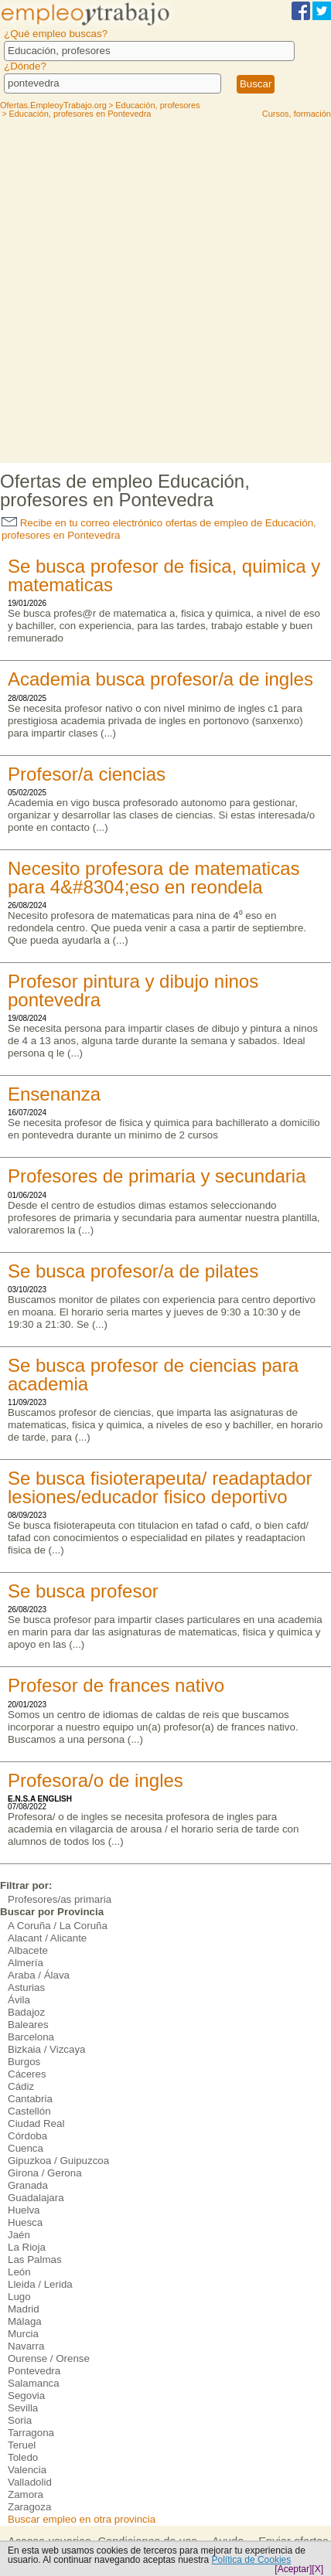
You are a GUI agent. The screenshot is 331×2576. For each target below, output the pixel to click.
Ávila (19, 2000)
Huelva (24, 2210)
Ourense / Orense (49, 2358)
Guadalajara (36, 2197)
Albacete (28, 1950)
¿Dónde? (25, 66)
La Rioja (27, 2247)
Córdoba (27, 2136)
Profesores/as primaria (59, 1899)
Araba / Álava (39, 1975)
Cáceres (27, 2074)
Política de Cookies (252, 2559)
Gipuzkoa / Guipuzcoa (58, 2160)
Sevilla (23, 2408)
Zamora (25, 2494)
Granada (28, 2185)
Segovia (26, 2395)
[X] (317, 2569)
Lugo (19, 2296)
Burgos (24, 2061)
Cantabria (30, 2099)
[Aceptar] (293, 2569)
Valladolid (30, 2482)
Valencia (27, 2470)
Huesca (25, 2222)
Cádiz (21, 2086)
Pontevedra (34, 2371)
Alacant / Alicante (47, 1938)
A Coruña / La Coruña (57, 1925)
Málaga (25, 2321)
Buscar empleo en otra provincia (81, 2519)
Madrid (23, 2309)
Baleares (28, 2024)
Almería (25, 1963)
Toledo (23, 2457)
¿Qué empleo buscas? (55, 33)
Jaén (19, 2235)
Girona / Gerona (45, 2173)
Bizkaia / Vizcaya (47, 2049)
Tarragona (31, 2432)
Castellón (29, 2111)
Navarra (26, 2346)
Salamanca (34, 2383)
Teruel (22, 2445)
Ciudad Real (36, 2123)
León (19, 2272)
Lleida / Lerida (40, 2284)
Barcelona (31, 2037)
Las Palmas (35, 2259)
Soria (20, 2420)
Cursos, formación (296, 113)
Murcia (23, 2333)
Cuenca (25, 2148)
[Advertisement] (165, 289)
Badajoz (26, 2012)
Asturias (26, 1987)
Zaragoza (29, 2507)
